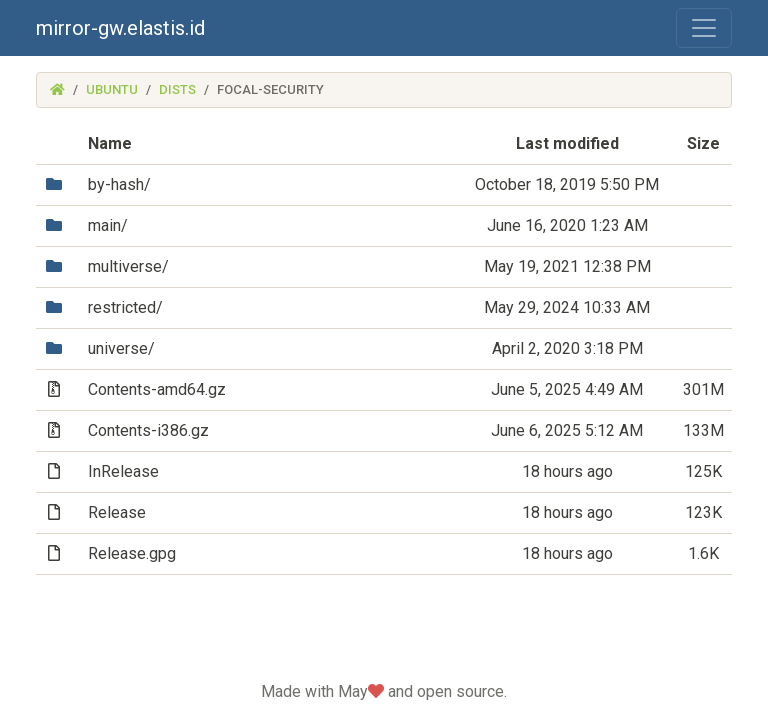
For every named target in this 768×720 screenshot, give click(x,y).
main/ (108, 225)
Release (117, 512)
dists (177, 89)
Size (703, 143)
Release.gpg (132, 553)
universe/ (121, 348)
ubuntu (112, 89)
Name (110, 143)
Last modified (567, 143)
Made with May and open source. (384, 691)
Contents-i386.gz (148, 430)
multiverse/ (128, 266)
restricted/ (125, 307)
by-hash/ (119, 184)
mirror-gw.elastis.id (120, 28)
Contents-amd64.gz (157, 389)
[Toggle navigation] (704, 28)
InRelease (123, 471)
